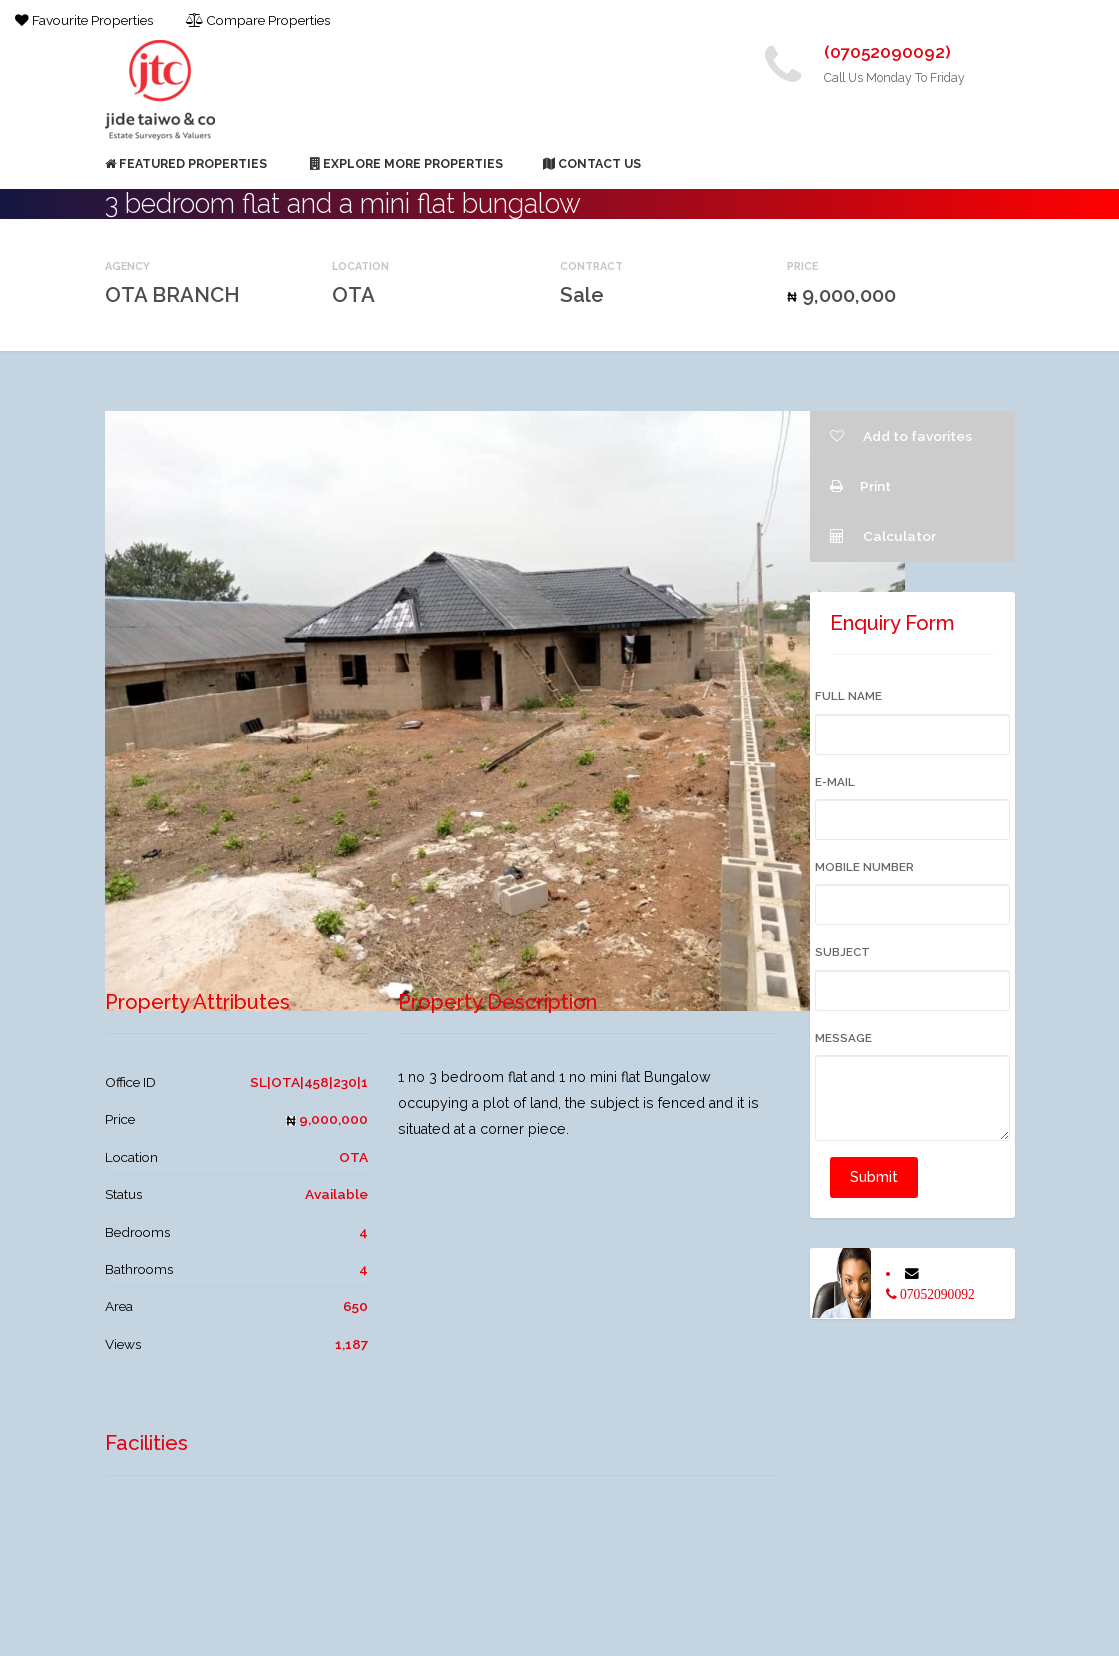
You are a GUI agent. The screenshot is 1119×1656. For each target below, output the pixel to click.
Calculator (883, 536)
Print (860, 486)
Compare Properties (258, 20)
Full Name (848, 696)
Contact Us (592, 163)
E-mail (835, 782)
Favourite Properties (84, 20)
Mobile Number (864, 867)
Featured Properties (186, 163)
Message (843, 1038)
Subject (842, 952)
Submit (874, 1177)
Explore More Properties (406, 163)
